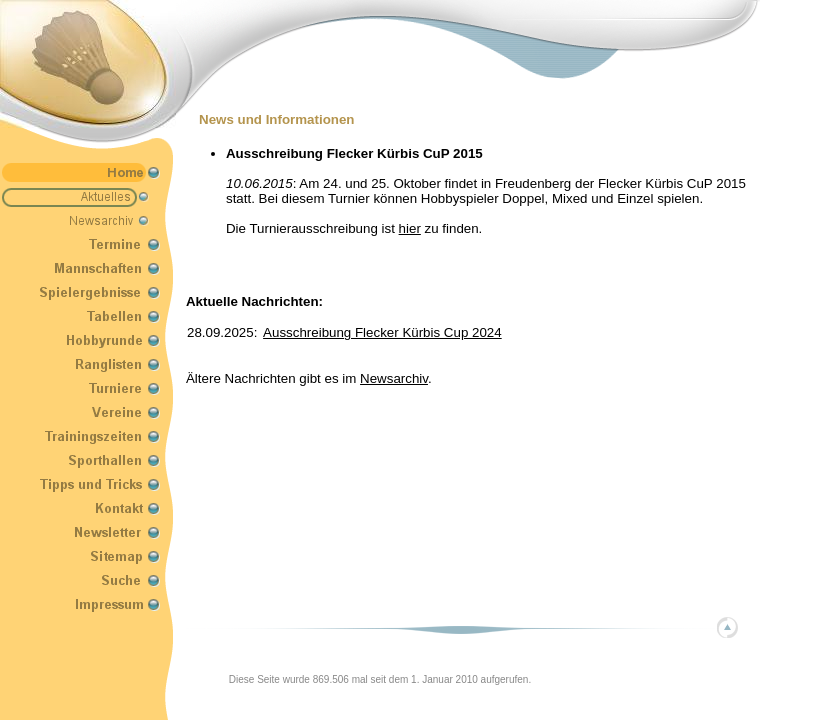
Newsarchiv (394, 378)
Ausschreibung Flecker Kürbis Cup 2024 (382, 332)
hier (410, 228)
